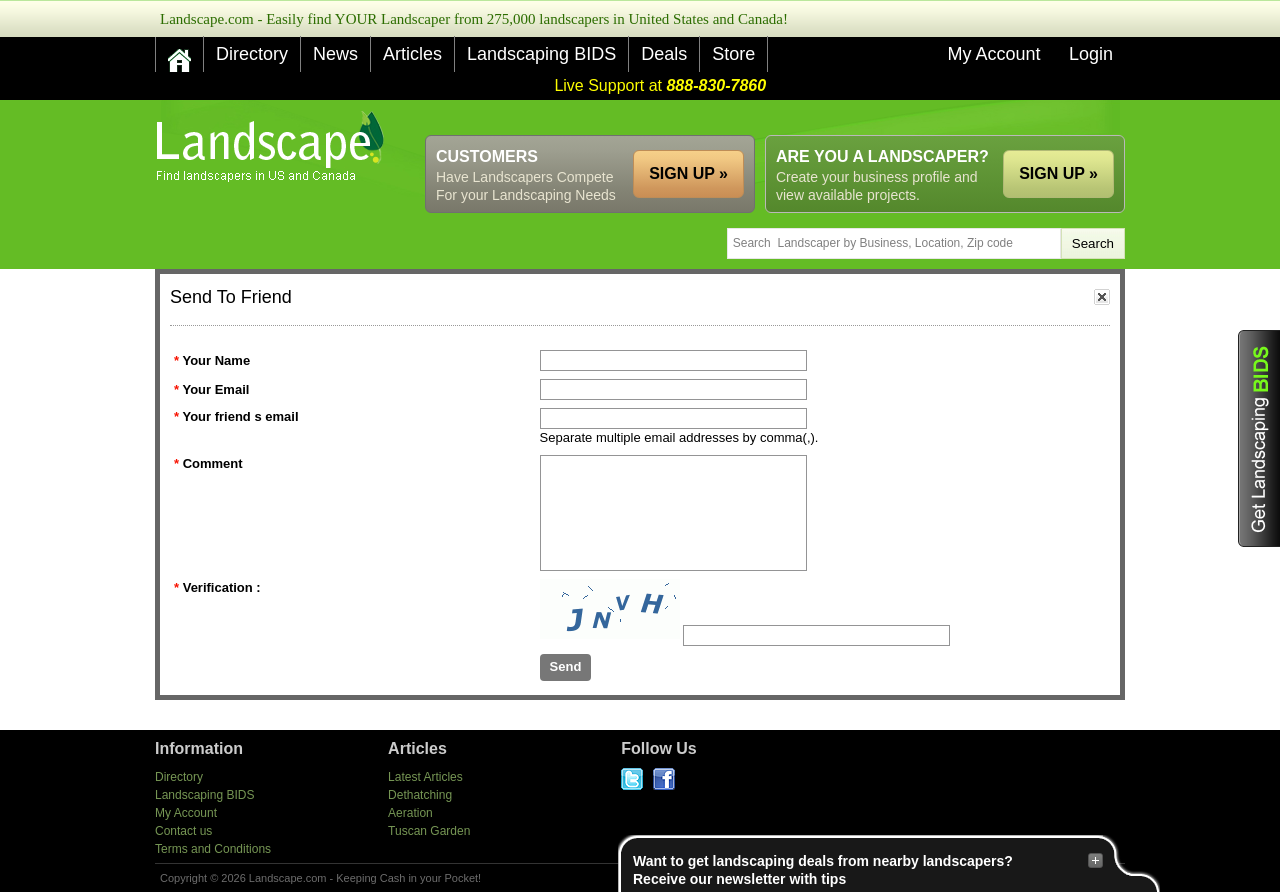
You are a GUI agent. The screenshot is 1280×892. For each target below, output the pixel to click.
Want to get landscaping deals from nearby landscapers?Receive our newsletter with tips (868, 869)
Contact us (183, 831)
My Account (993, 54)
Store (733, 54)
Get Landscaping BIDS (1259, 438)
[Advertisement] (761, 117)
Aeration (410, 813)
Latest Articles (425, 777)
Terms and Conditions (213, 849)
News (335, 54)
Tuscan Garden (429, 831)
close (1102, 297)
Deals (664, 54)
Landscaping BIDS (541, 54)
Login (1091, 54)
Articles (412, 54)
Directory (252, 54)
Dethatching (420, 795)
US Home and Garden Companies (272, 146)
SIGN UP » (1058, 173)
